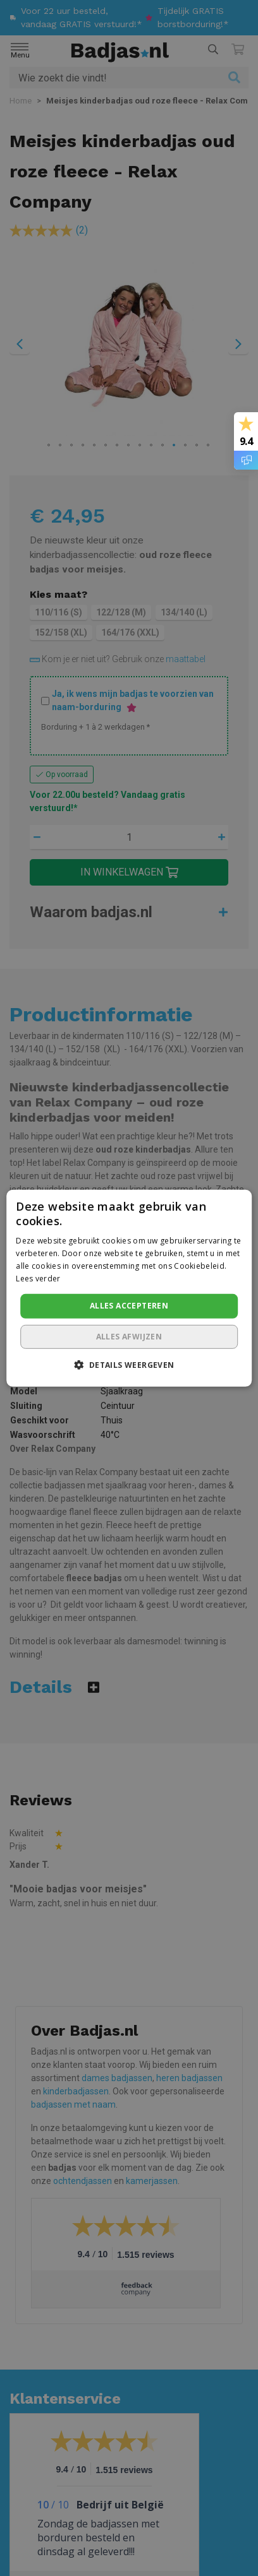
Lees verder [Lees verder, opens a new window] (38, 1278)
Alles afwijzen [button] (129, 1336)
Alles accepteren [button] (129, 1305)
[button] (128, 1364)
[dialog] (129, 1288)
